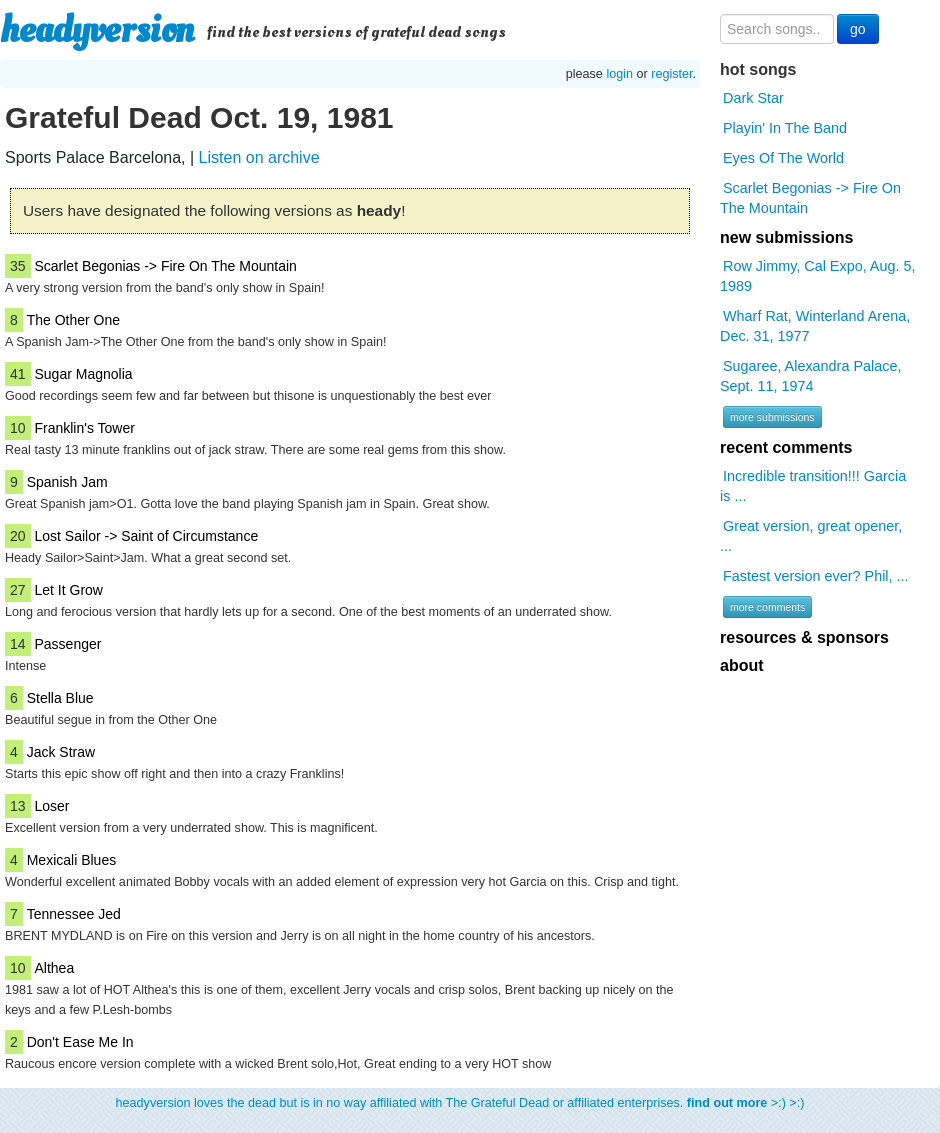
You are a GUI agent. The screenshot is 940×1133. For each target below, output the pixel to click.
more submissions (772, 417)
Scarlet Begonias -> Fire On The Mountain (165, 266)
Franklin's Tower (84, 428)
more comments (767, 607)
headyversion (97, 30)
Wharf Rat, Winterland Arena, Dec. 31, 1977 (815, 326)
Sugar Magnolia (83, 374)
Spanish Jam (67, 482)
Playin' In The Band (785, 128)
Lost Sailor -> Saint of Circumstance (146, 536)
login (619, 74)
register (671, 74)
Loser (51, 806)
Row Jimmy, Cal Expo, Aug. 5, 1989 (817, 276)
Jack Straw (61, 752)
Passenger (67, 644)
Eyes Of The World (783, 158)
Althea (54, 968)
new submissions (786, 237)
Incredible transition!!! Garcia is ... (813, 486)
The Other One (73, 320)
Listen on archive (259, 157)
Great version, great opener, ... (811, 536)
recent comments (786, 447)
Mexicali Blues (71, 860)
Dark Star (753, 98)
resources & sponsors (804, 637)
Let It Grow (68, 590)
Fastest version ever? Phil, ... (816, 576)
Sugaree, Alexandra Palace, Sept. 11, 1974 (810, 376)
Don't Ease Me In (80, 1042)
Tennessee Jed (74, 914)
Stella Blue (60, 698)
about (742, 665)
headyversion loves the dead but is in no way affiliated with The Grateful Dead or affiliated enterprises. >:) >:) (460, 1103)
